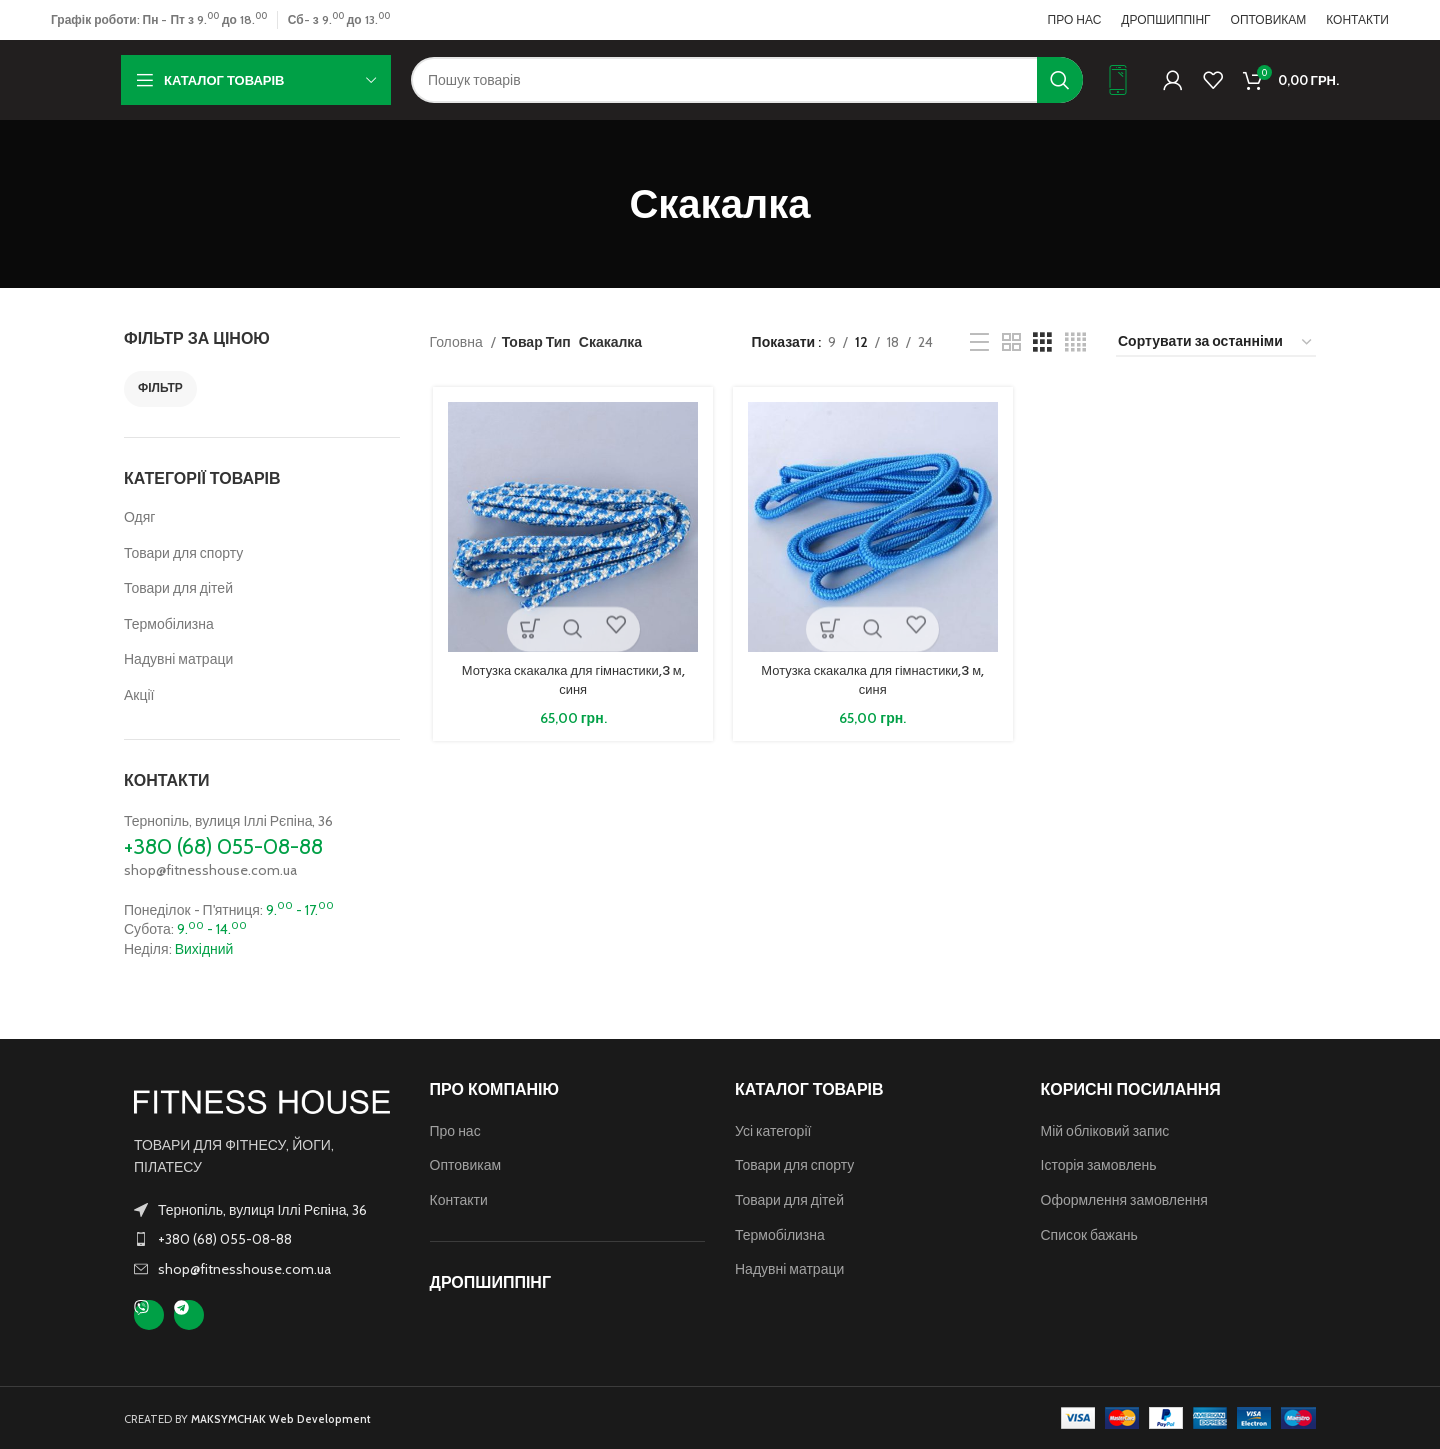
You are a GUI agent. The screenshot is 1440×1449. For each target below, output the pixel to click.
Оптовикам (466, 1165)
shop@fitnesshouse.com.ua (210, 870)
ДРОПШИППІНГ (490, 1282)
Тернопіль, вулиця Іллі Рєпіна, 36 (228, 821)
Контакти (459, 1200)
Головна (458, 342)
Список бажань (1089, 1235)
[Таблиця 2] (1011, 342)
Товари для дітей (178, 588)
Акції (139, 695)
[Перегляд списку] (979, 342)
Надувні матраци (178, 659)
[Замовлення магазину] (1216, 342)
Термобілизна (169, 624)
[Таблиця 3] (1042, 342)
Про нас (455, 1131)
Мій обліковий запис (1105, 1131)
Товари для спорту (183, 553)
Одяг (139, 517)
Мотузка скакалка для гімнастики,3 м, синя (570, 682)
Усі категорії (773, 1131)
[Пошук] (747, 80)
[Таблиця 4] (1075, 342)
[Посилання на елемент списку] (262, 1239)
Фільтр (160, 387)
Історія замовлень (1099, 1165)
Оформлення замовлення (1124, 1200)
